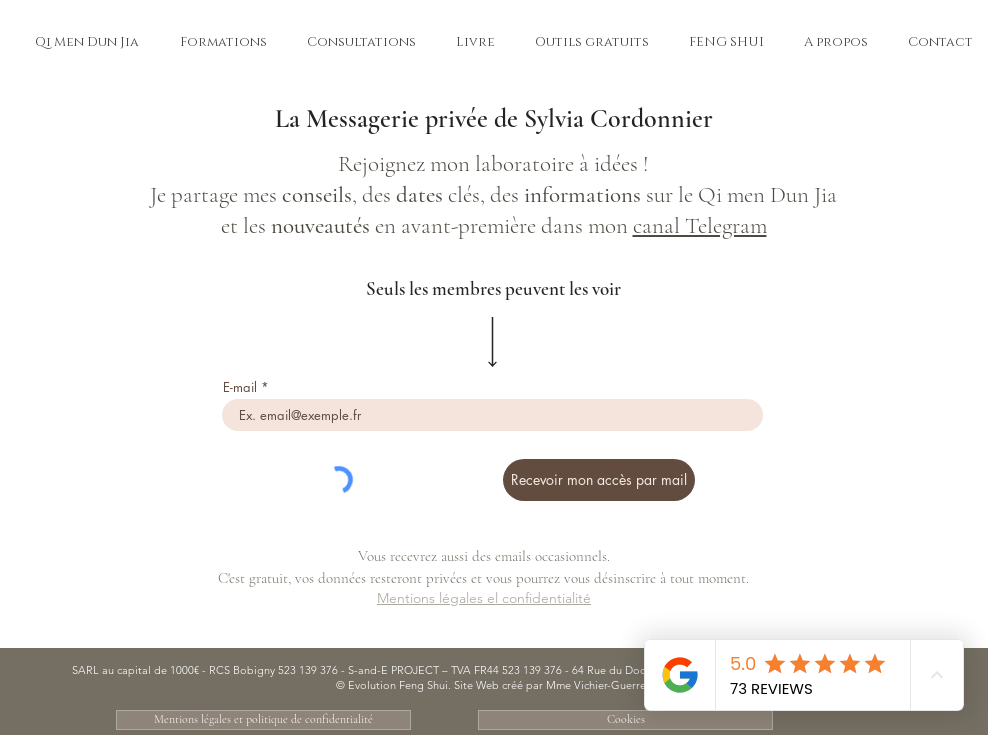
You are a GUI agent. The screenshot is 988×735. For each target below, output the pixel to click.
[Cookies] (625, 720)
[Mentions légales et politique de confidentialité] (263, 720)
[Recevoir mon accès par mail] (599, 480)
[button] (87, 42)
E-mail (240, 387)
